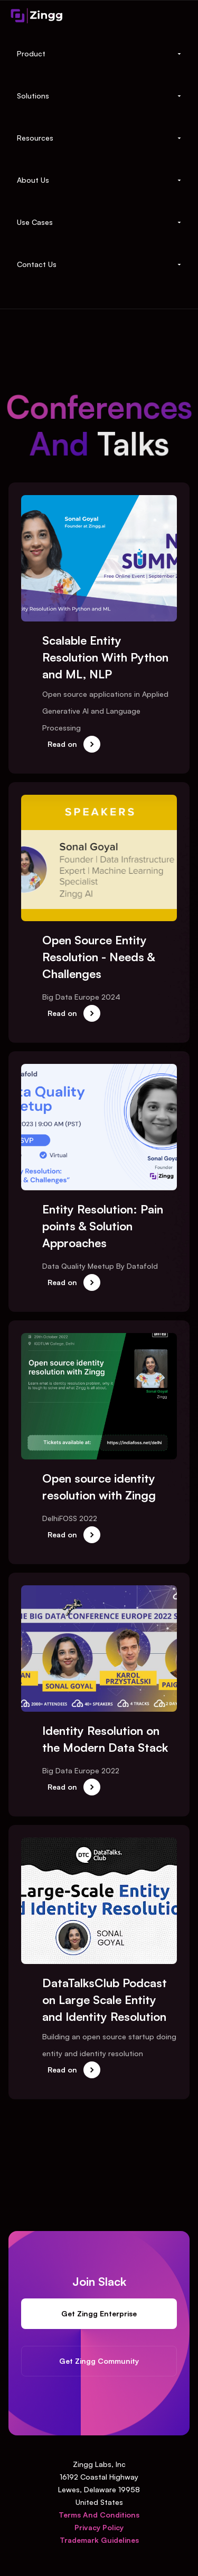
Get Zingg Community (99, 2360)
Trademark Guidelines (99, 2539)
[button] (99, 53)
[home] (36, 15)
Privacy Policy (99, 2527)
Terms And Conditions (99, 2514)
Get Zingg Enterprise (99, 2313)
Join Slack (99, 2282)
